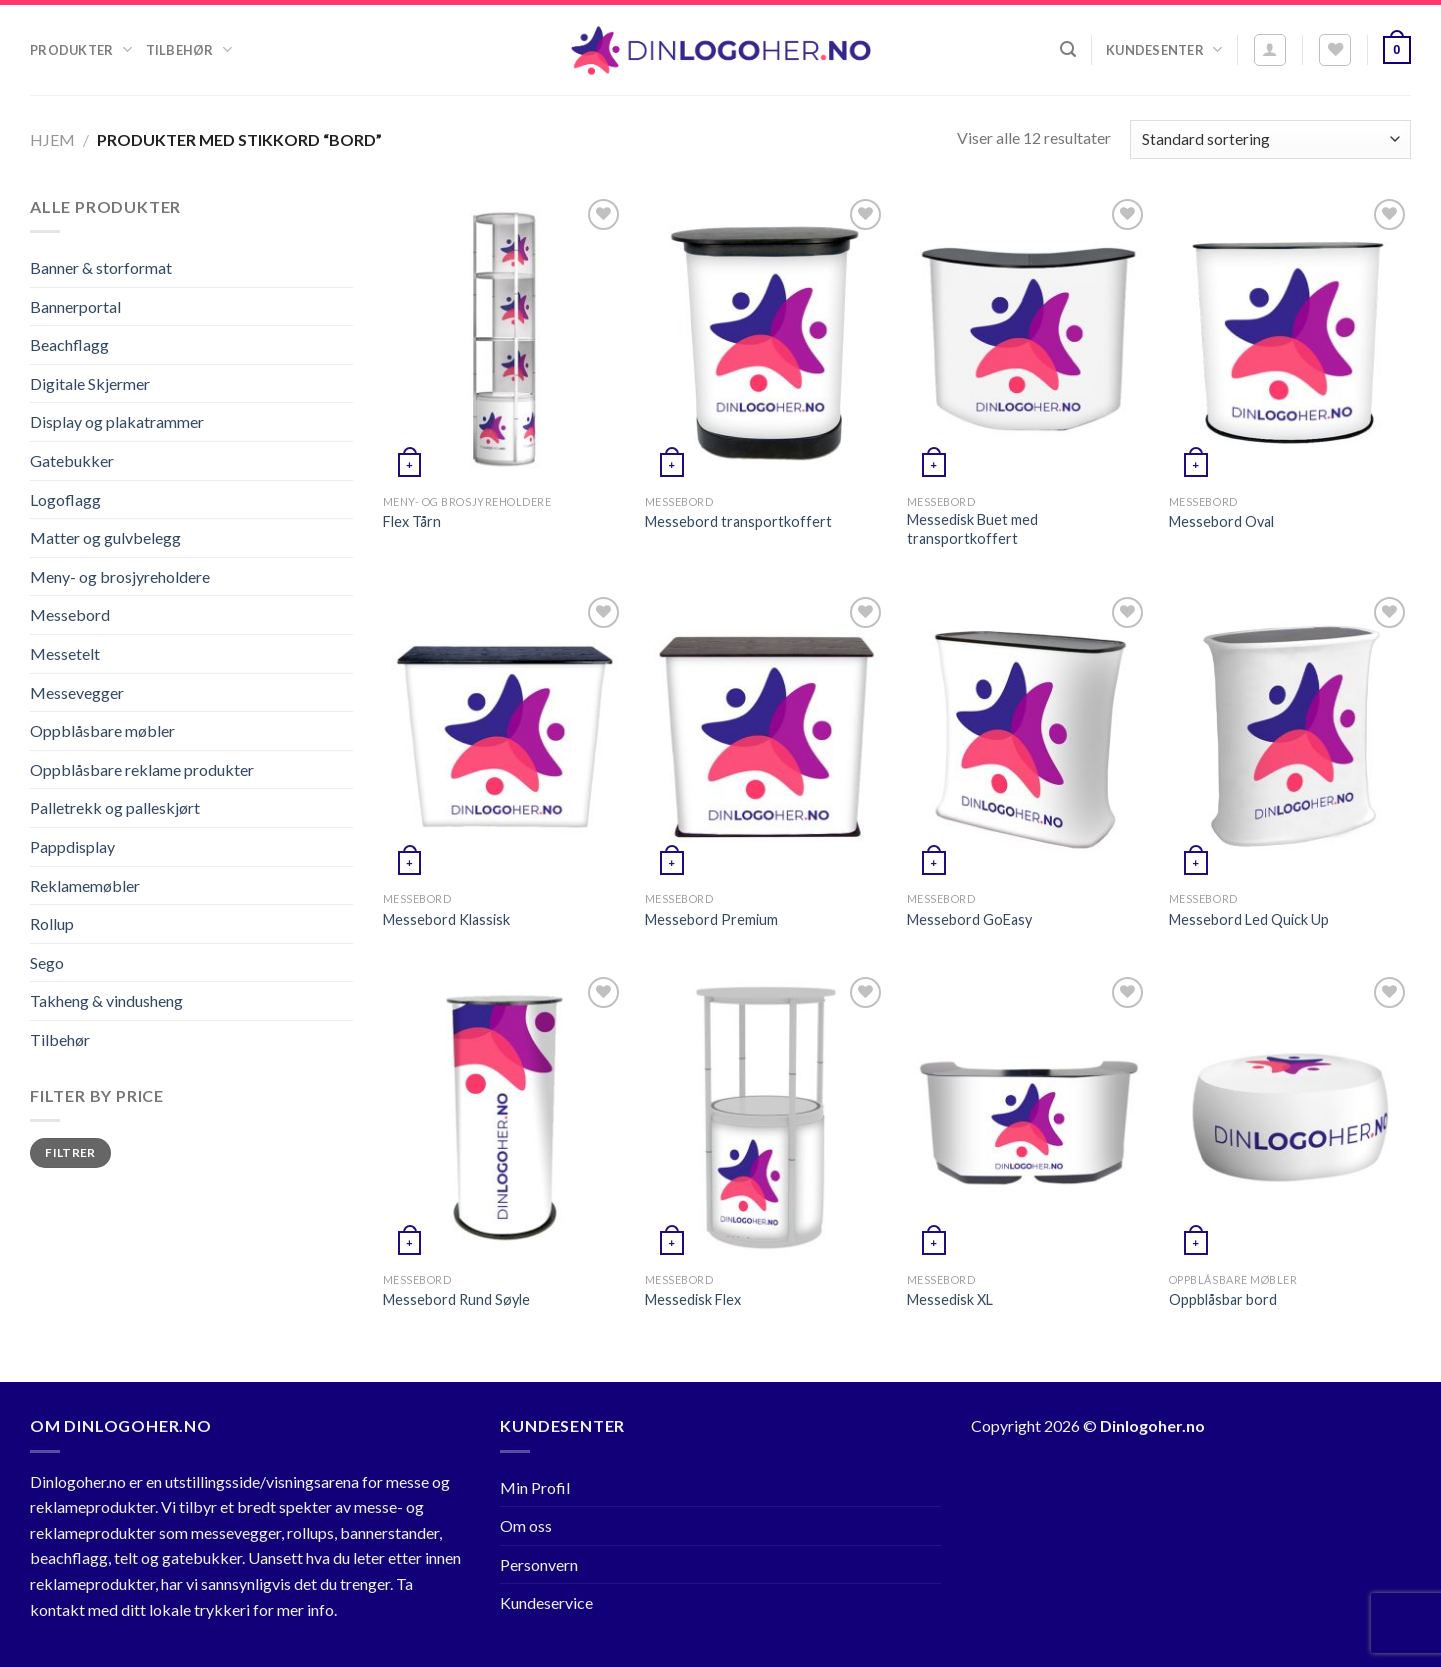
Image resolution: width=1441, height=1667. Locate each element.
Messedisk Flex (693, 1299)
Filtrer (70, 1152)
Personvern (539, 1564)
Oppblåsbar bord (1223, 1299)
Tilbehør (189, 49)
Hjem (52, 139)
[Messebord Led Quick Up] (1290, 737)
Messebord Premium (711, 919)
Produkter (81, 49)
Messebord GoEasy (969, 919)
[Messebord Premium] (766, 737)
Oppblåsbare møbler (102, 730)
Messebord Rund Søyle (456, 1299)
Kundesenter (1164, 49)
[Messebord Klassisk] (504, 737)
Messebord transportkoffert (738, 521)
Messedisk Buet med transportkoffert (972, 529)
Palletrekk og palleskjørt (115, 807)
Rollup (52, 923)
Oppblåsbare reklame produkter (142, 769)
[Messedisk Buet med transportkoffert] (1028, 339)
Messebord (70, 614)
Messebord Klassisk (446, 919)
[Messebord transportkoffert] (766, 339)
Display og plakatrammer (117, 421)
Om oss (526, 1525)
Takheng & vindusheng (106, 1000)
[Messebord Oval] (1290, 339)
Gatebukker (72, 460)
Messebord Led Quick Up (1249, 919)
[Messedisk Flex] (766, 1117)
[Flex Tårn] (504, 339)
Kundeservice (546, 1602)
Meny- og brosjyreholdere (120, 576)
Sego (47, 962)
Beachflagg (69, 344)
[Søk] (1068, 49)
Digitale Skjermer (90, 383)
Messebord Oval (1221, 521)
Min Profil (535, 1487)
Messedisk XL (950, 1299)
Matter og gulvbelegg (105, 537)
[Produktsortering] (1270, 139)
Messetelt (65, 653)
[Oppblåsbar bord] (1290, 1117)
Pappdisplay (72, 846)
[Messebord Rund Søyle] (504, 1117)
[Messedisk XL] (1028, 1117)
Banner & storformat (101, 267)
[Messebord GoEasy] (1028, 737)
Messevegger (77, 692)
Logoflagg (65, 499)
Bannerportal (75, 306)
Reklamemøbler (85, 885)
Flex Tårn (412, 521)
